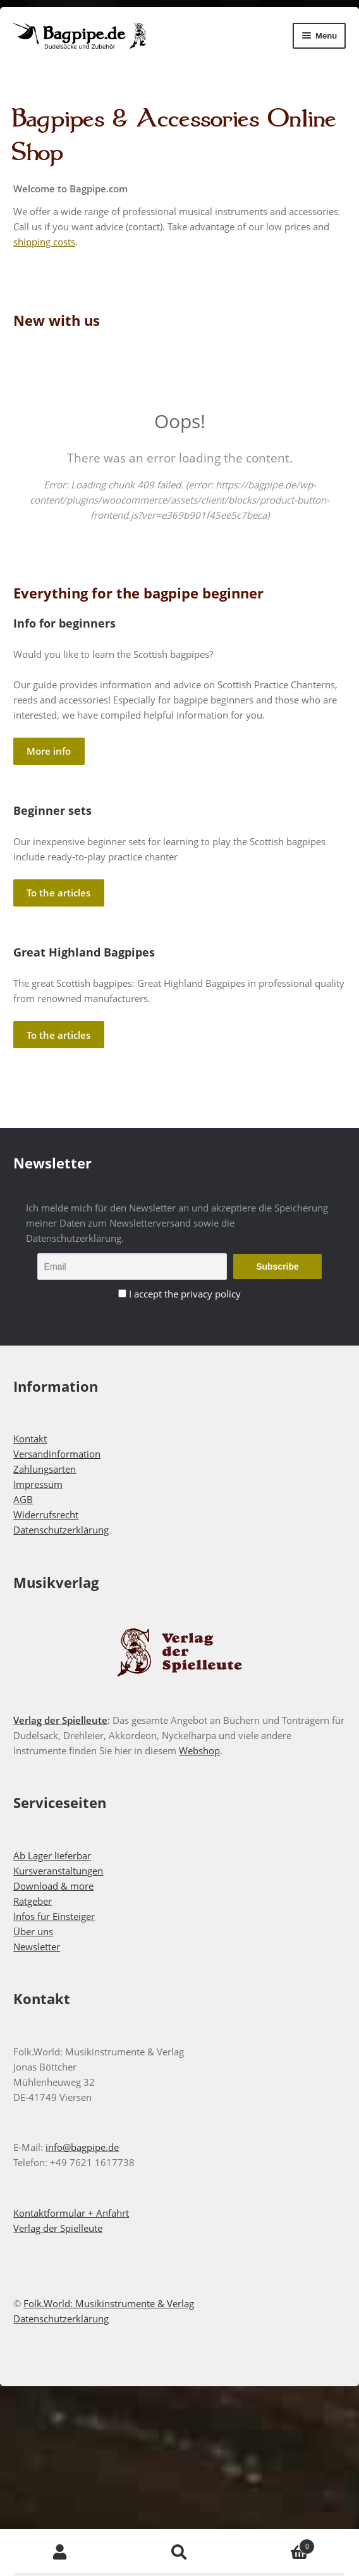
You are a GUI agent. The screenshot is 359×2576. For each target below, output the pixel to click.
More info (49, 751)
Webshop (199, 1750)
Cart (277, 2543)
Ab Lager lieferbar (52, 1855)
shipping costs (44, 241)
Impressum (38, 1484)
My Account (59, 2552)
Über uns (33, 1931)
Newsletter (36, 1946)
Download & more (53, 1885)
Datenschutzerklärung (61, 1529)
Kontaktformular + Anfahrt (71, 2213)
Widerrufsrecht (45, 1514)
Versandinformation (56, 1453)
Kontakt (30, 1438)
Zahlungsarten (44, 1469)
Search (179, 2552)
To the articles (58, 892)
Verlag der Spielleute (60, 1720)
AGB (23, 1499)
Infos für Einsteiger (54, 1916)
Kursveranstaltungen (58, 1870)
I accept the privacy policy (185, 1293)
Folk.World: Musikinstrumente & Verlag (108, 2303)
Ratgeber (32, 1901)
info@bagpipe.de (82, 2147)
